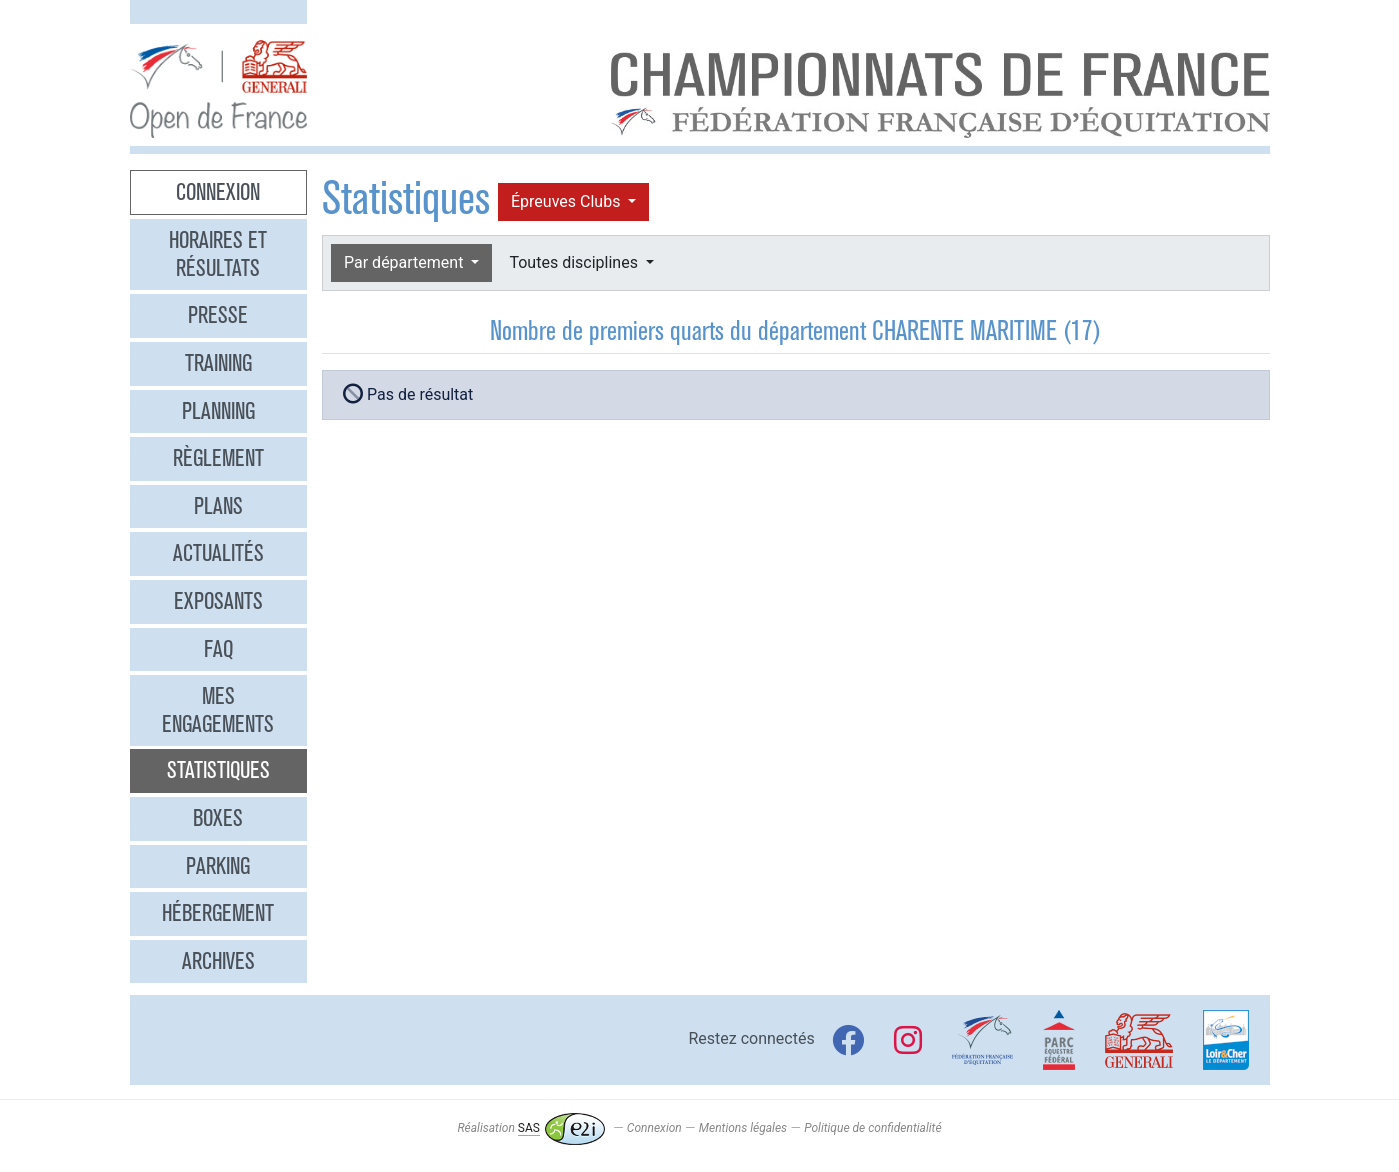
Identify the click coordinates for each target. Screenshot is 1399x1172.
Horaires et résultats (218, 254)
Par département (405, 262)
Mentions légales (743, 1128)
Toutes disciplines (575, 262)
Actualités (218, 553)
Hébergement (218, 913)
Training (218, 363)
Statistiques (218, 770)
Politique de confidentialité (872, 1128)
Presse (218, 315)
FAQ (218, 649)
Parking (218, 866)
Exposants (218, 601)
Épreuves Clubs (567, 201)
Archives (218, 961)
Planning (218, 411)
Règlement (218, 458)
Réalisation (530, 1128)
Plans (218, 506)
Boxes (218, 818)
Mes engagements (218, 710)
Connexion (218, 192)
